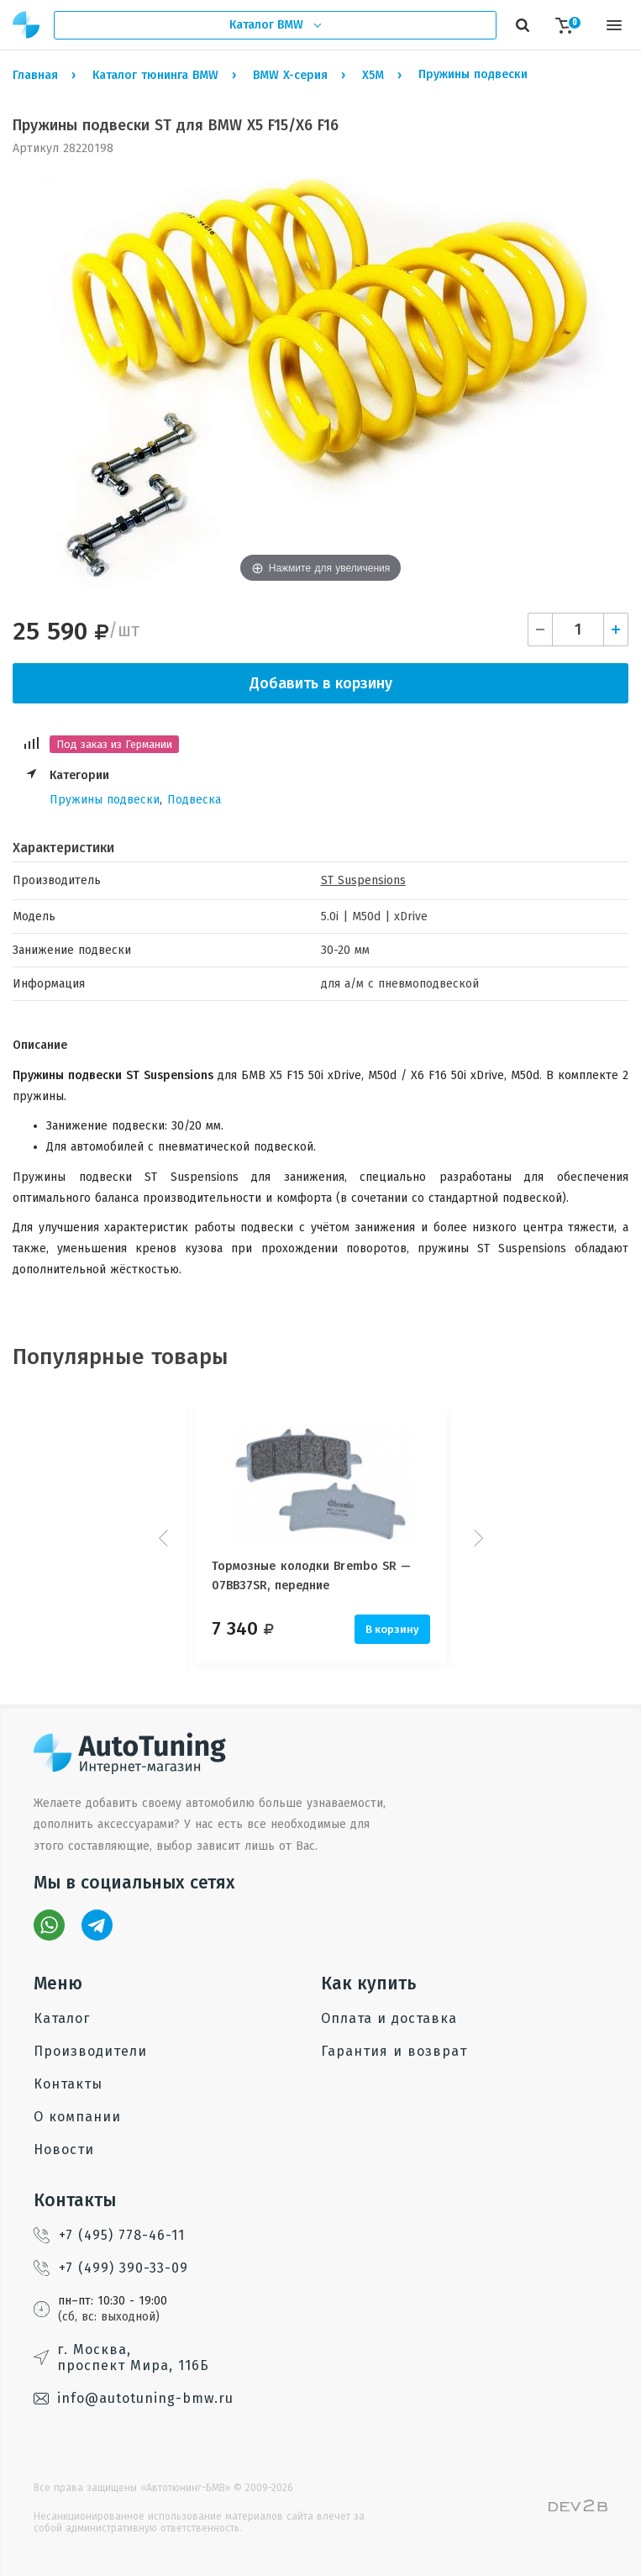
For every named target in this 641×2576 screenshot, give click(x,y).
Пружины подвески (105, 800)
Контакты (68, 2084)
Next (476, 1538)
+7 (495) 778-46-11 (109, 2235)
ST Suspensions (363, 880)
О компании (77, 2117)
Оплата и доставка (389, 2018)
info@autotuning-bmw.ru (134, 2398)
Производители (90, 2051)
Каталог (62, 2018)
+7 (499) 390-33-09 (111, 2268)
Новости (64, 2149)
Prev (165, 1538)
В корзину (392, 1629)
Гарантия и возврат (394, 2051)
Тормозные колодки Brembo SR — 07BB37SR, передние (312, 1575)
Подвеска (194, 800)
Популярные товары (121, 1357)
